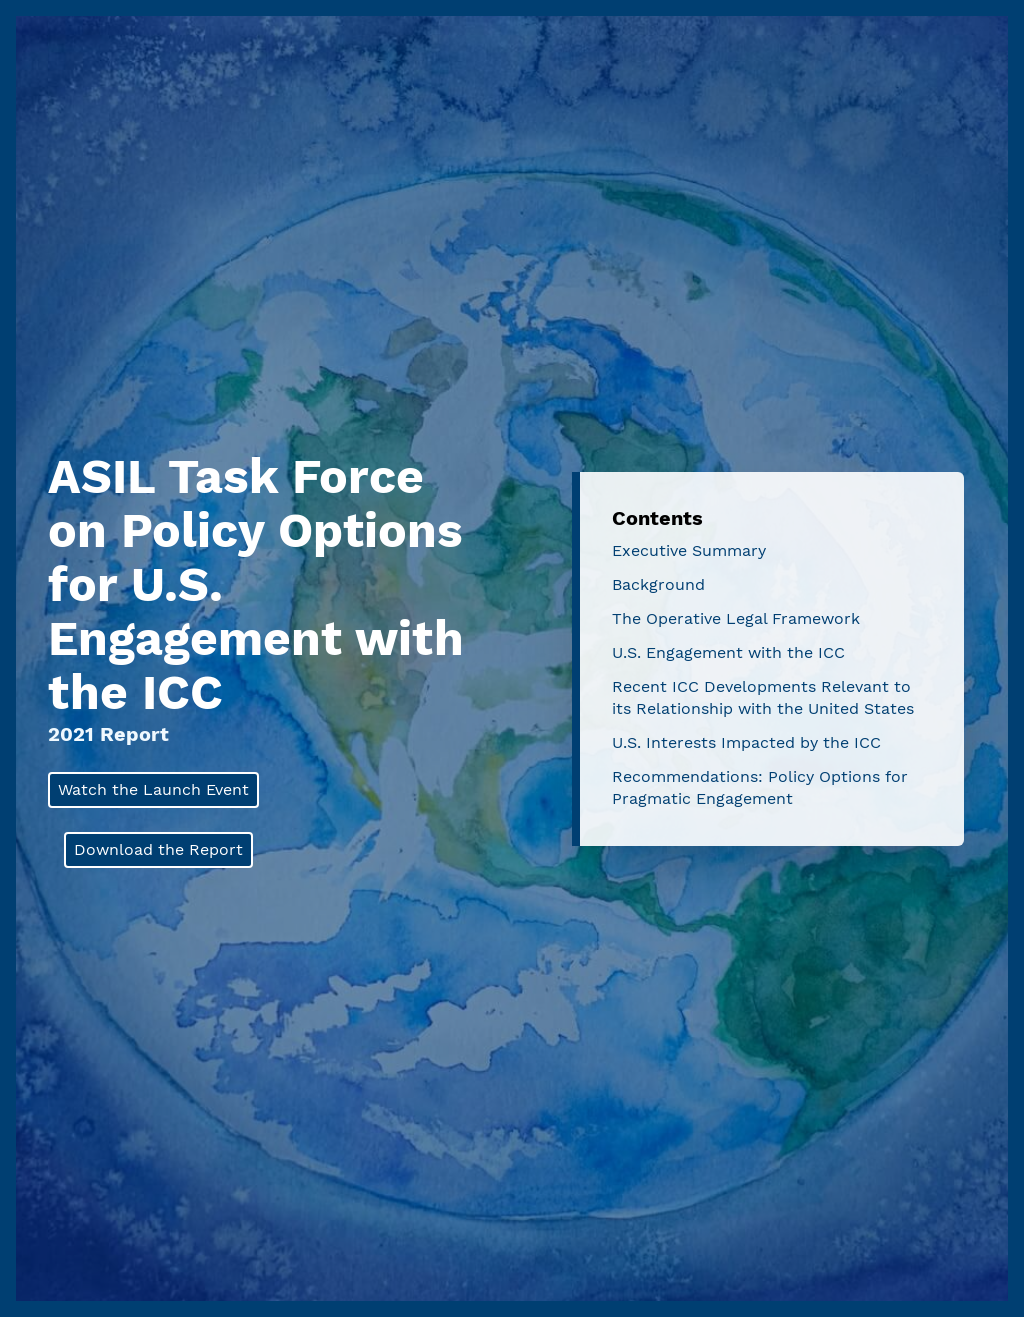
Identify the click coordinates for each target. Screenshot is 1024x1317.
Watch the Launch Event (153, 789)
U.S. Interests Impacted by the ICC (746, 742)
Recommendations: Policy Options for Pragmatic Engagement (760, 787)
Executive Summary (689, 550)
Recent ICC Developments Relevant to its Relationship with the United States (763, 697)
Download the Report (158, 849)
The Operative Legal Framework (736, 618)
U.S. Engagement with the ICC (728, 652)
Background (658, 584)
